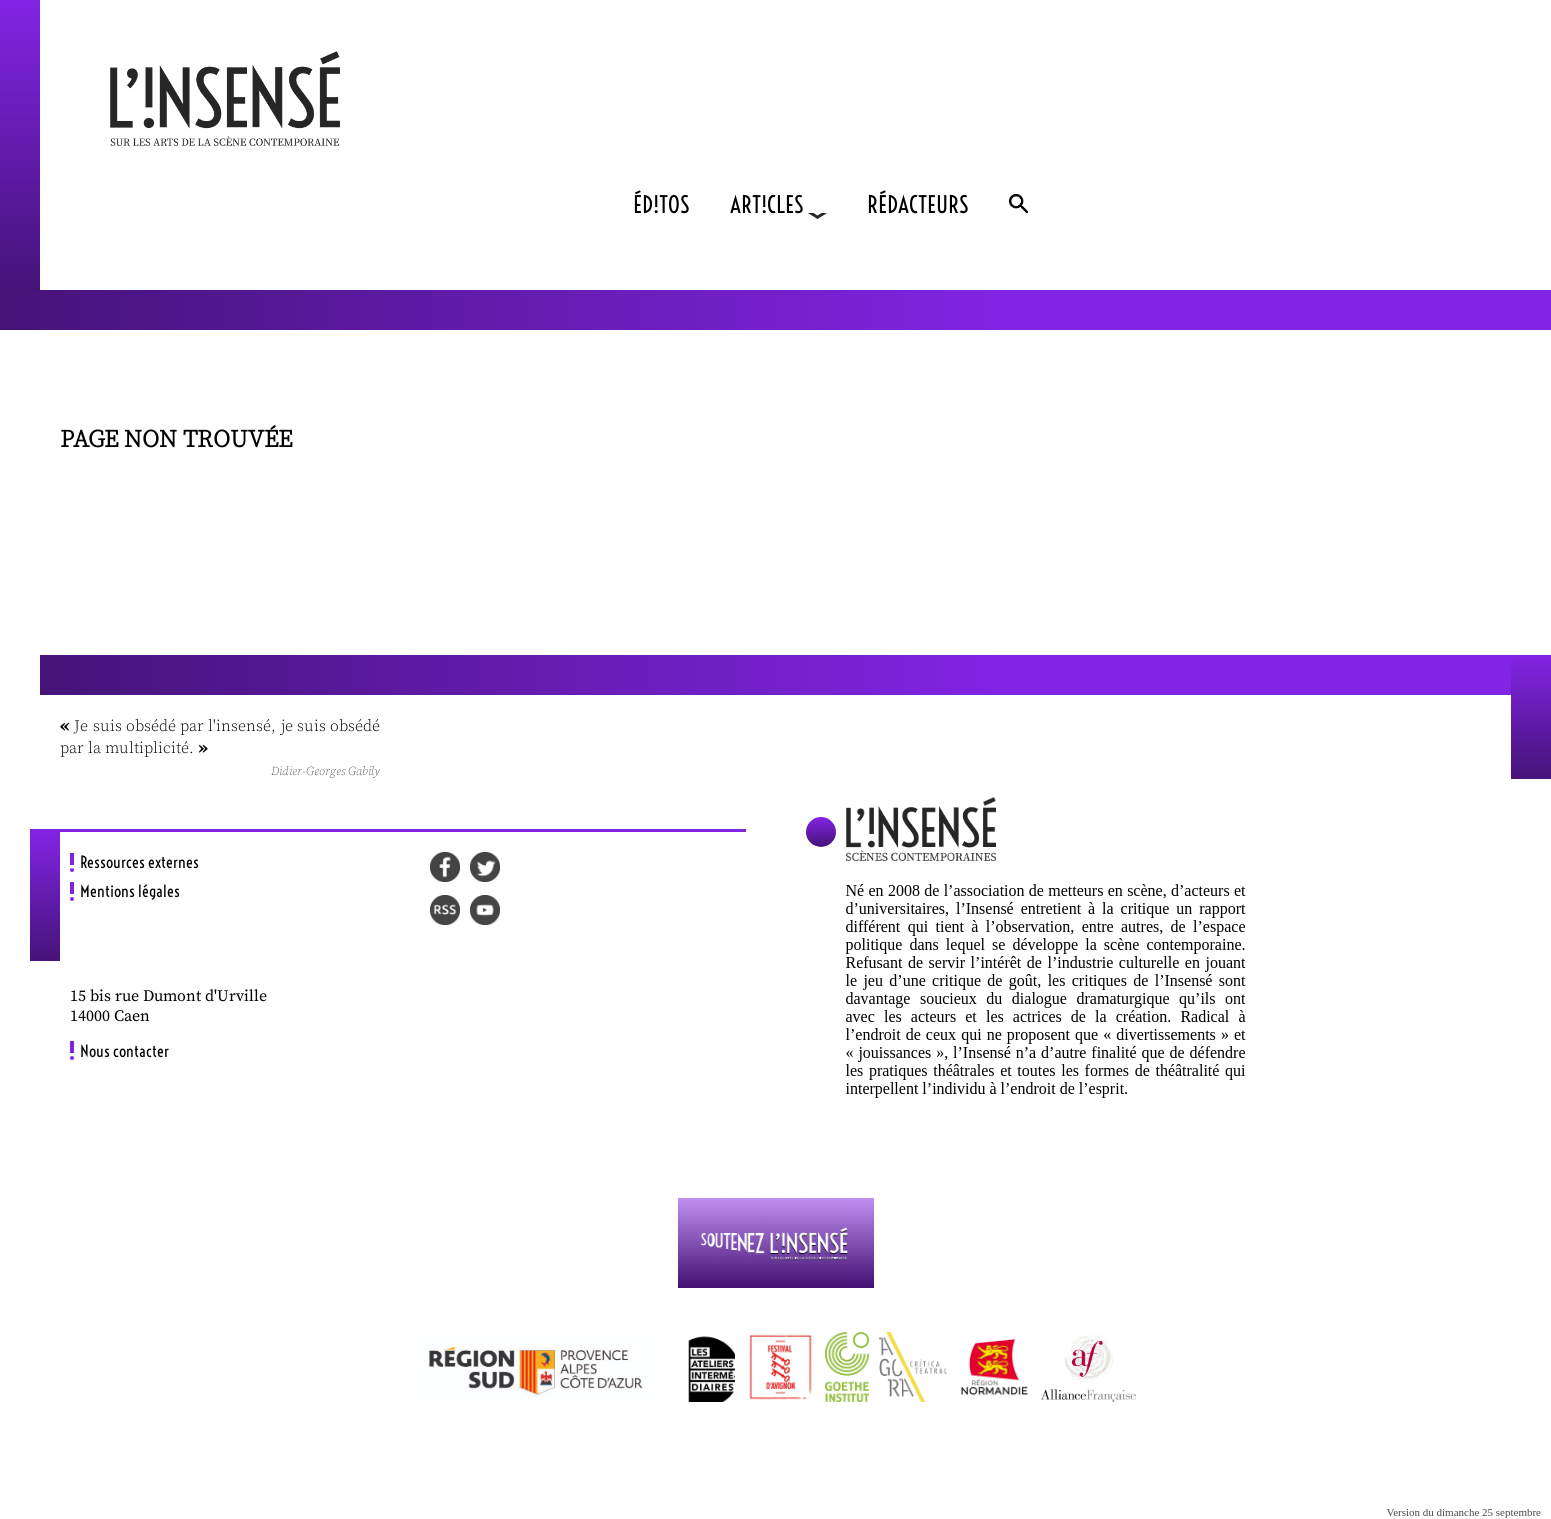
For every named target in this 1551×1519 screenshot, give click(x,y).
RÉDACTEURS (918, 204)
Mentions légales (130, 891)
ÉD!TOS (661, 204)
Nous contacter (124, 1051)
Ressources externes (139, 862)
